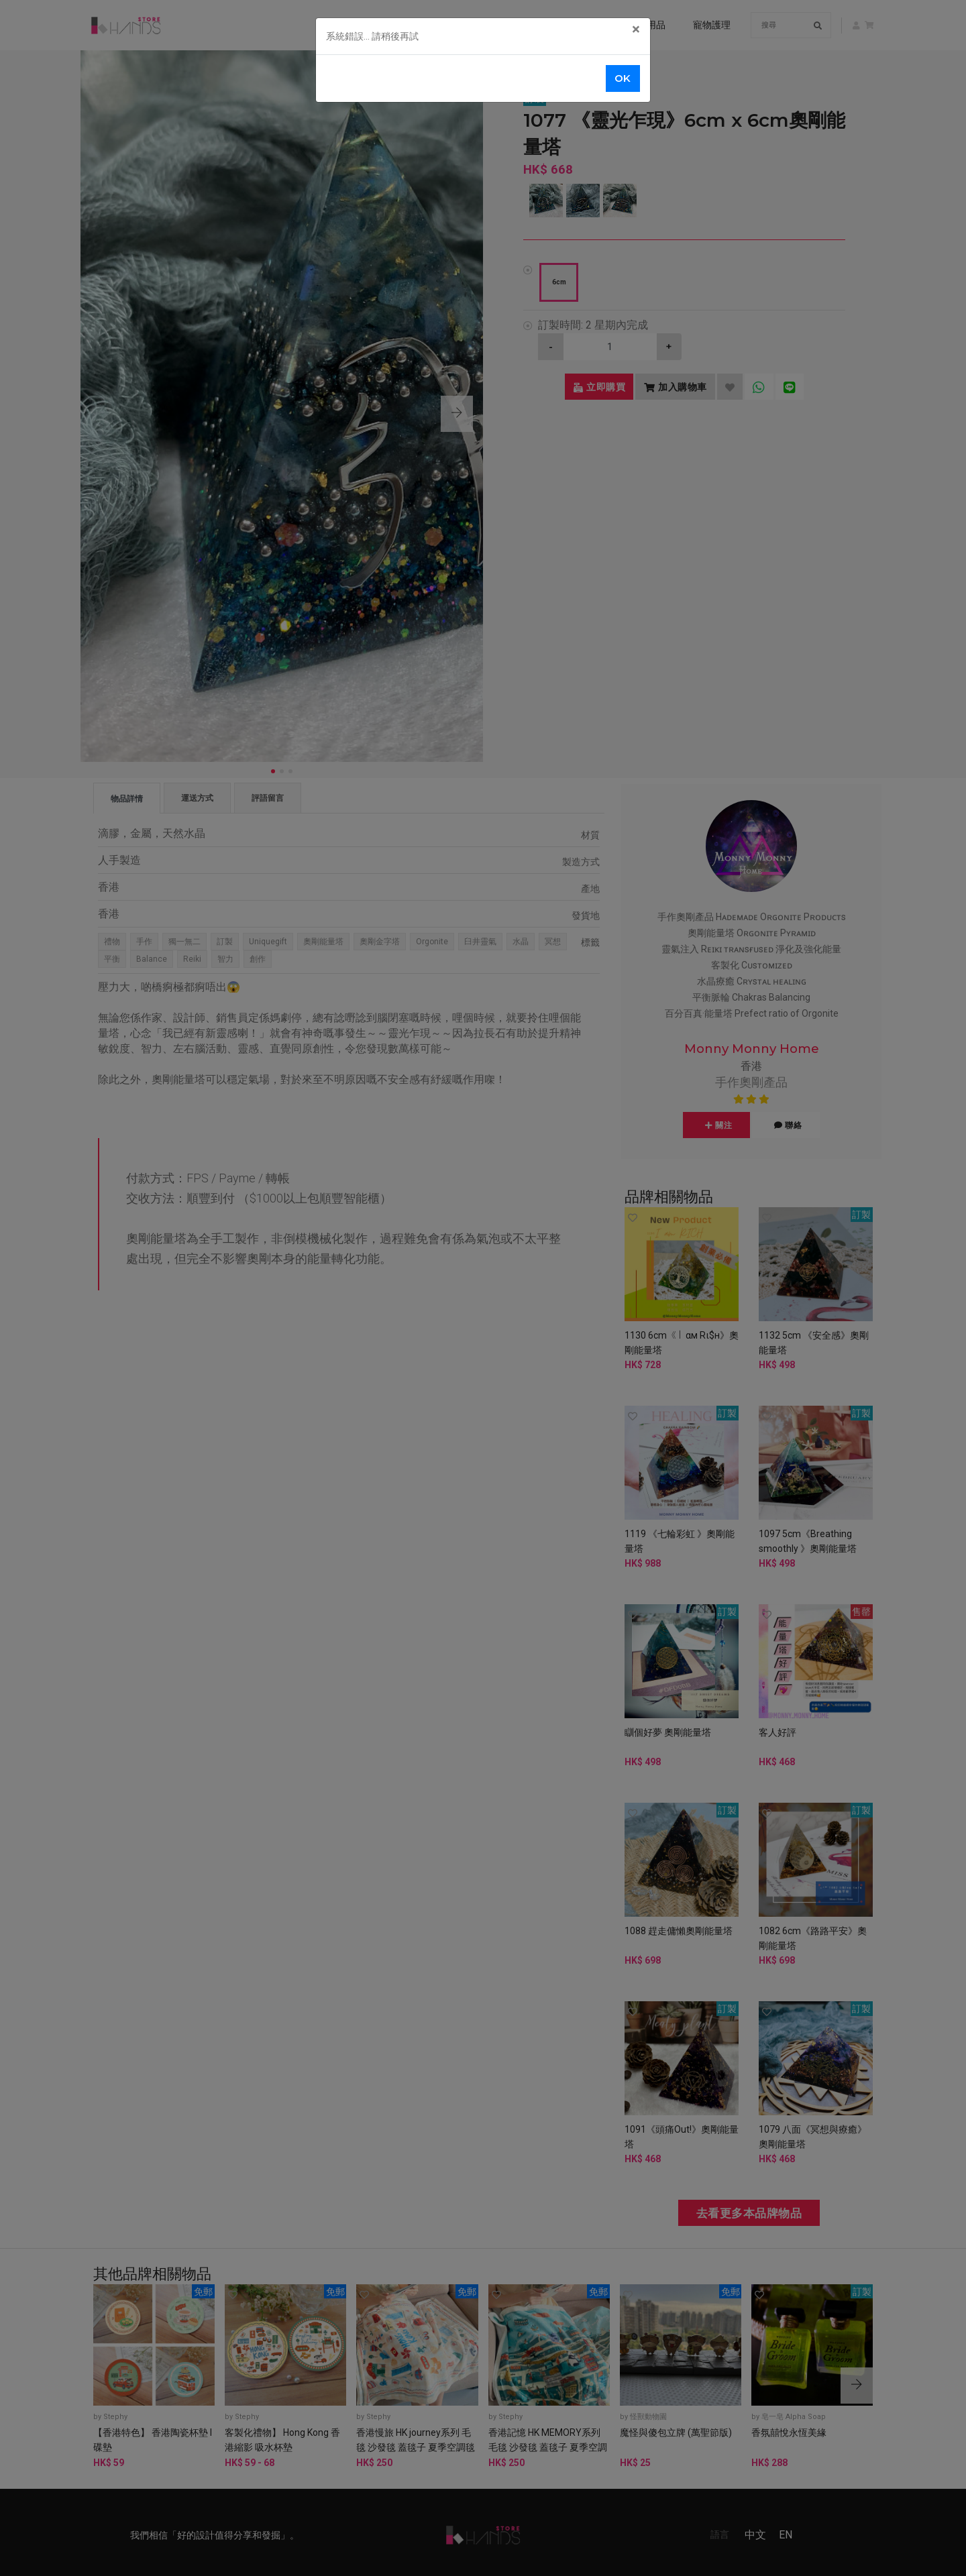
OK (622, 78)
